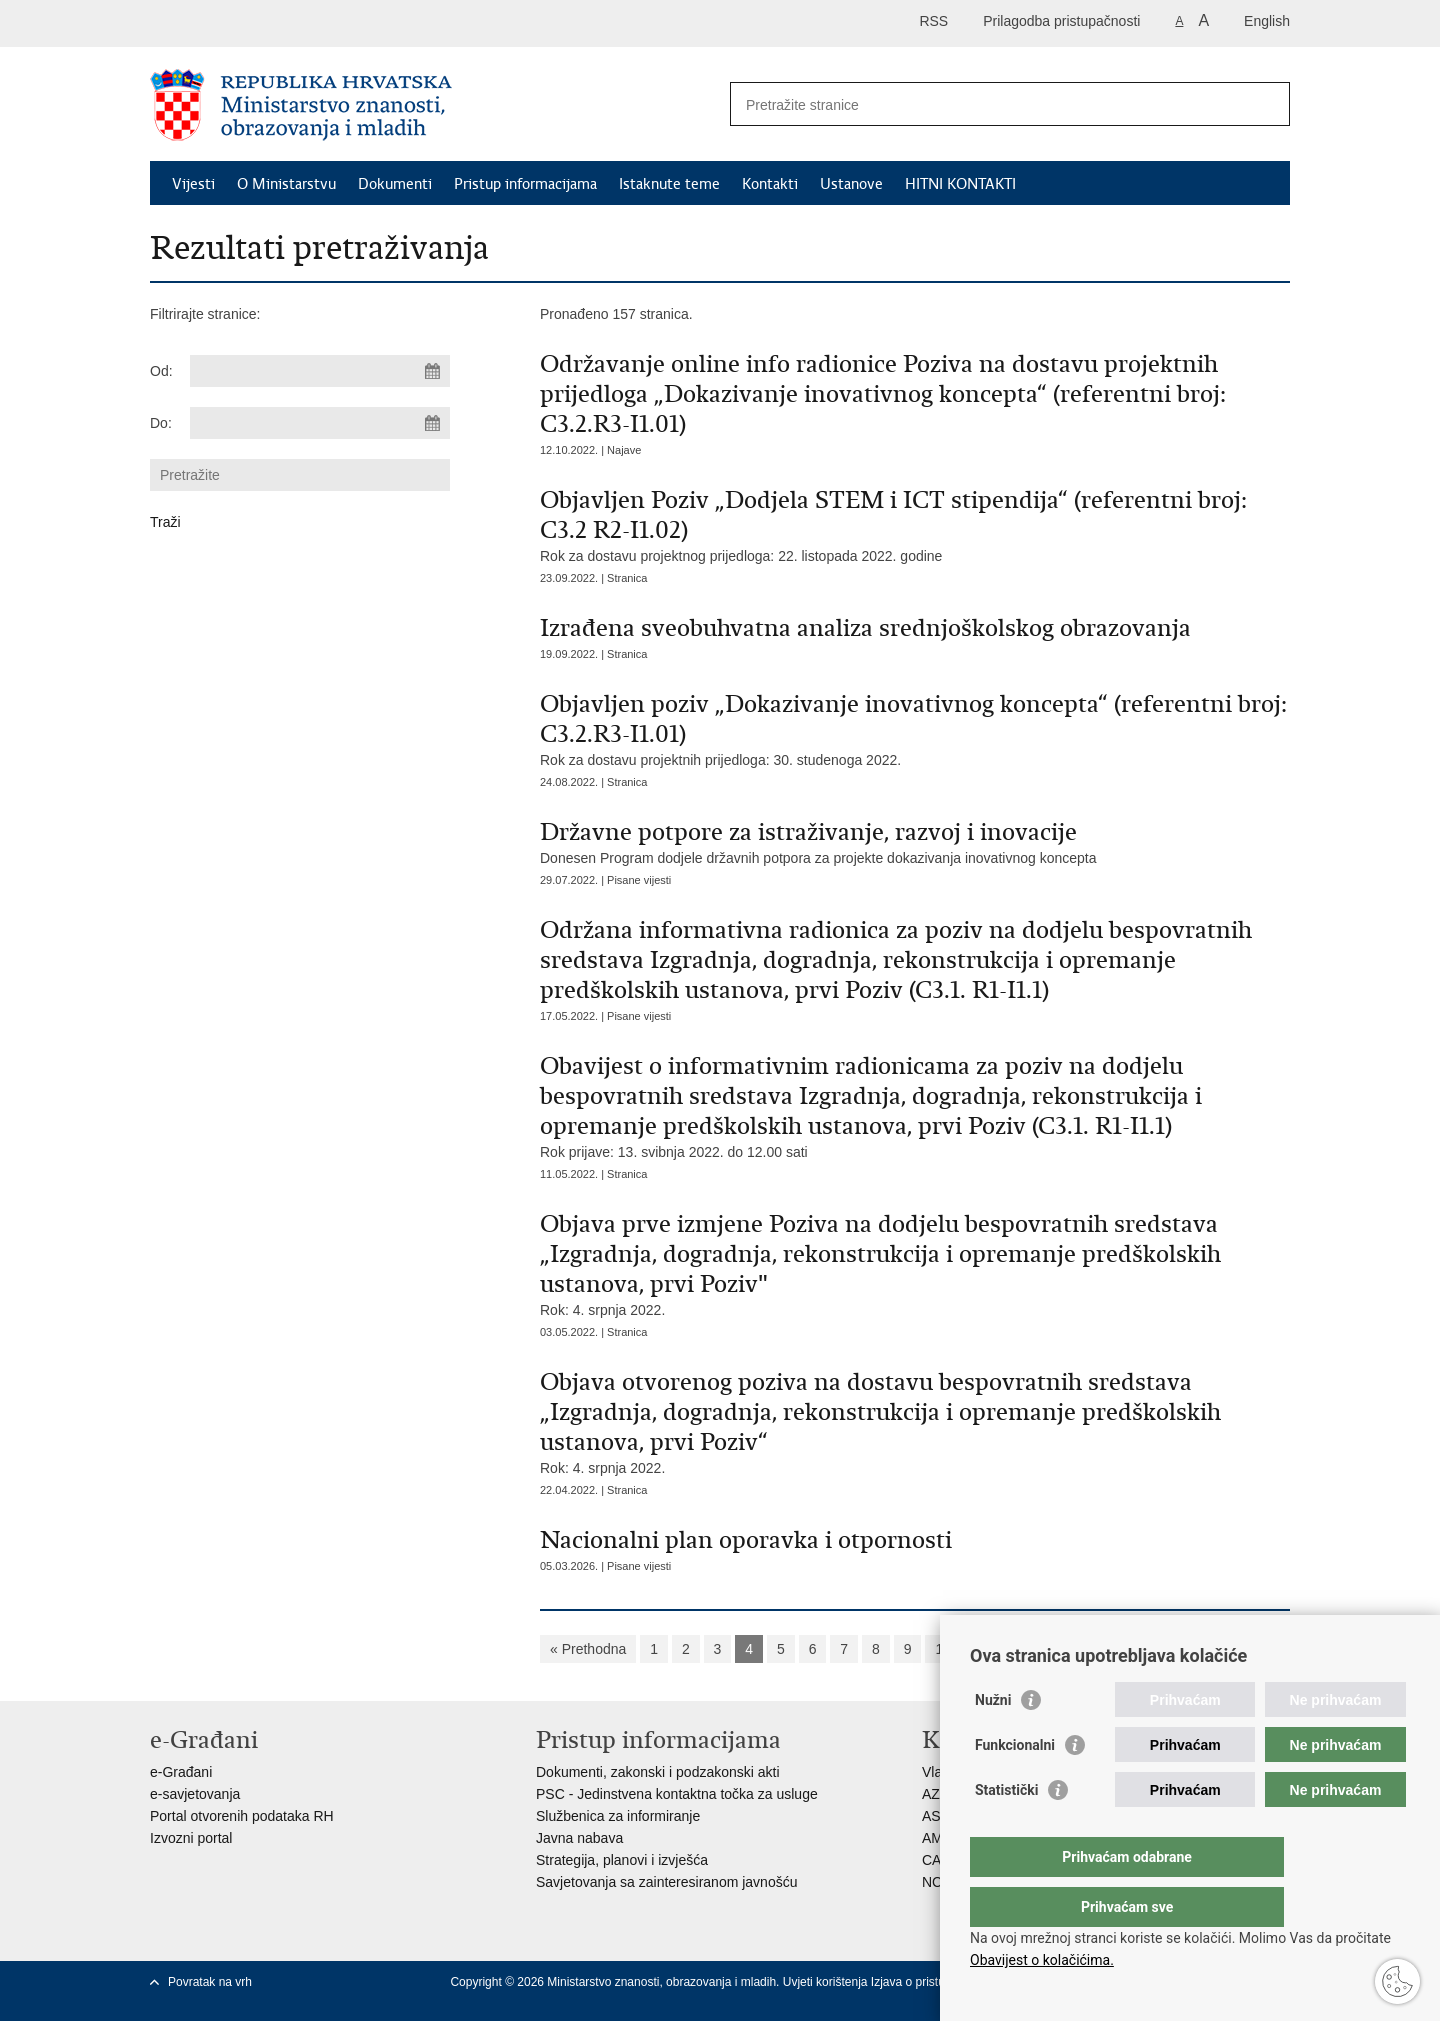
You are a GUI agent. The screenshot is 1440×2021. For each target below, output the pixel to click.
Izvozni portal (191, 1838)
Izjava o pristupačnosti (930, 1982)
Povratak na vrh (210, 1982)
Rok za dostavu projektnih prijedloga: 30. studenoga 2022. (915, 728)
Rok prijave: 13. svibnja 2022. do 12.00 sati (915, 1105)
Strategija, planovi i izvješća (622, 1860)
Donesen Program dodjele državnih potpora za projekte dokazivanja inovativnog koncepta (915, 841)
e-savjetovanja (195, 1794)
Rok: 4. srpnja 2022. (915, 1263)
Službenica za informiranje (618, 1816)
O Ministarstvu (286, 184)
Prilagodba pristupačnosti (1061, 21)
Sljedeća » (1007, 1649)
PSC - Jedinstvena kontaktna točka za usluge (677, 1794)
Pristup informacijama (525, 184)
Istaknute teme (669, 184)
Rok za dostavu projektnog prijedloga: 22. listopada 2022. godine (915, 524)
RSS (933, 21)
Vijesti (193, 184)
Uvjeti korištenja (827, 1982)
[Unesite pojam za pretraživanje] (988, 104)
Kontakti (770, 184)
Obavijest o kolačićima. (1042, 1960)
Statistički (1006, 1830)
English (1267, 21)
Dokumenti (395, 184)
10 (943, 1649)
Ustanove (851, 184)
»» (1072, 1649)
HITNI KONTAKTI (960, 184)
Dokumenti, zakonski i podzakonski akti (658, 1772)
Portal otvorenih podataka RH (242, 1816)
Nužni (993, 1740)
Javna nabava (579, 1838)
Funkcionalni (1015, 1785)
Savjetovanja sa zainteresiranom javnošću (666, 1882)
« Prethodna (588, 1649)
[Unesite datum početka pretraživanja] (320, 371)
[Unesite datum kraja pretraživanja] (320, 423)
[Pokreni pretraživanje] (1267, 104)
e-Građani (181, 1772)
